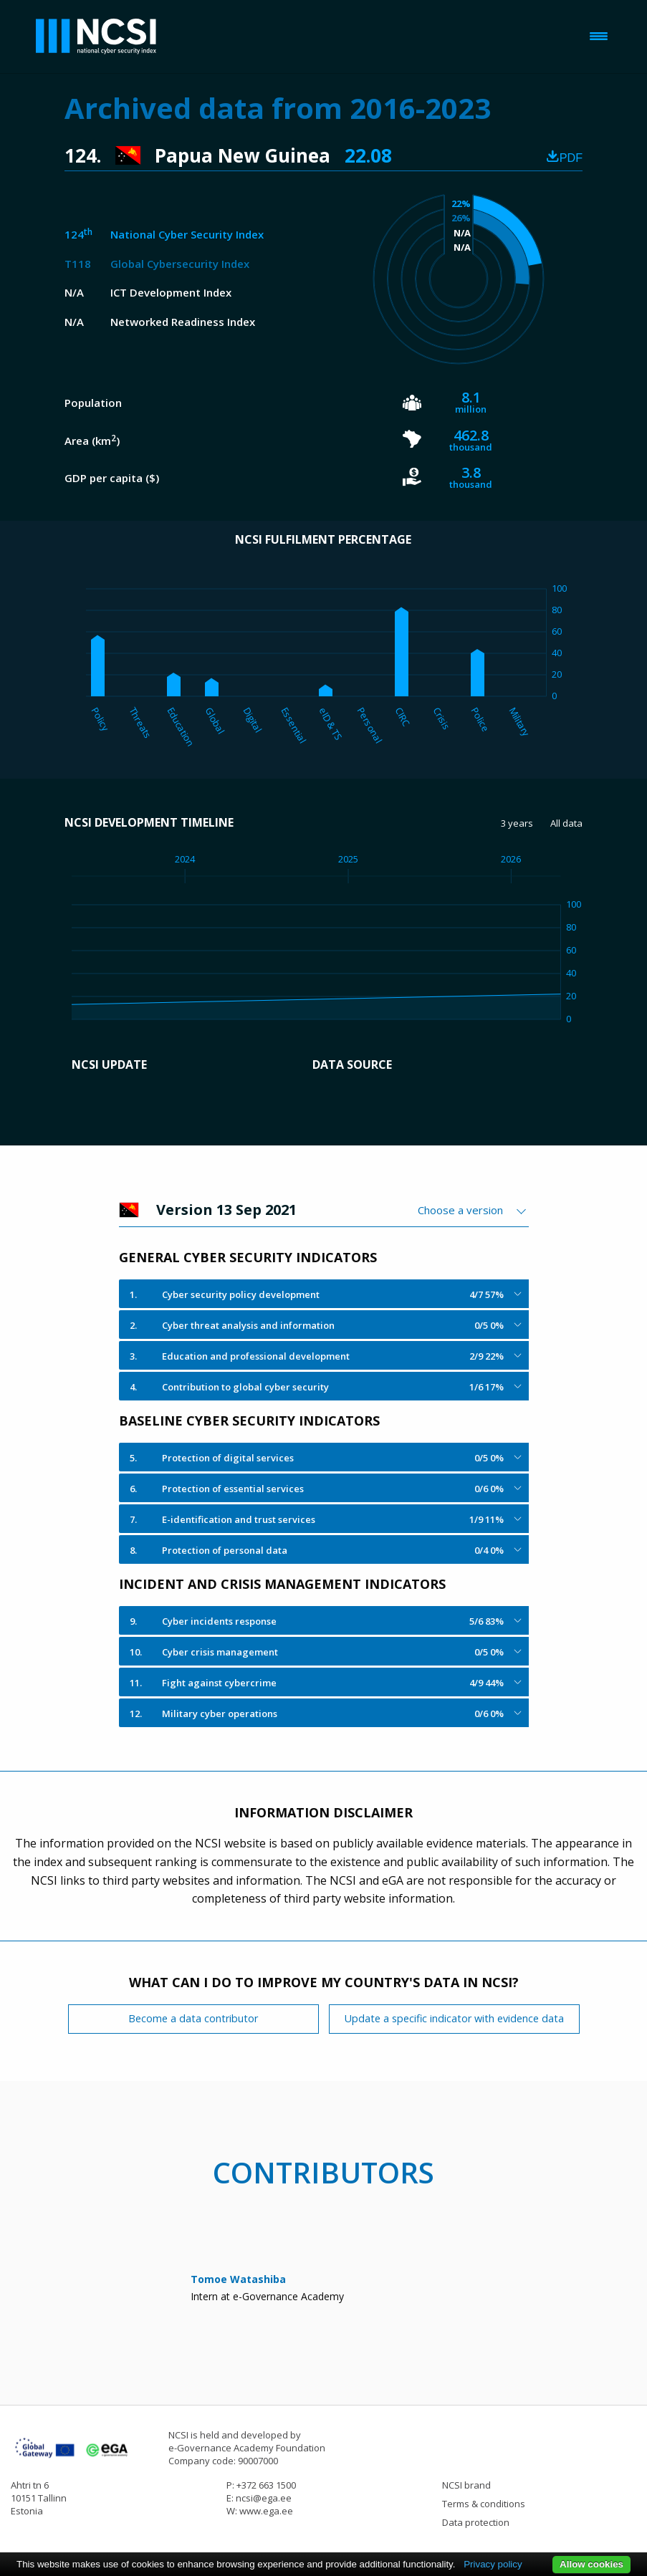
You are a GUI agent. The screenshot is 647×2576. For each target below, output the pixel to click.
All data (566, 823)
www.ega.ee (266, 2510)
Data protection (475, 2522)
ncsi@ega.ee (264, 2497)
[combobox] (473, 1210)
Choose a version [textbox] (460, 1210)
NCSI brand (466, 2485)
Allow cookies (591, 2564)
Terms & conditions (483, 2503)
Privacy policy (493, 2564)
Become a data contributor (193, 2018)
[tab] (324, 1293)
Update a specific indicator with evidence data (454, 2018)
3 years (517, 823)
